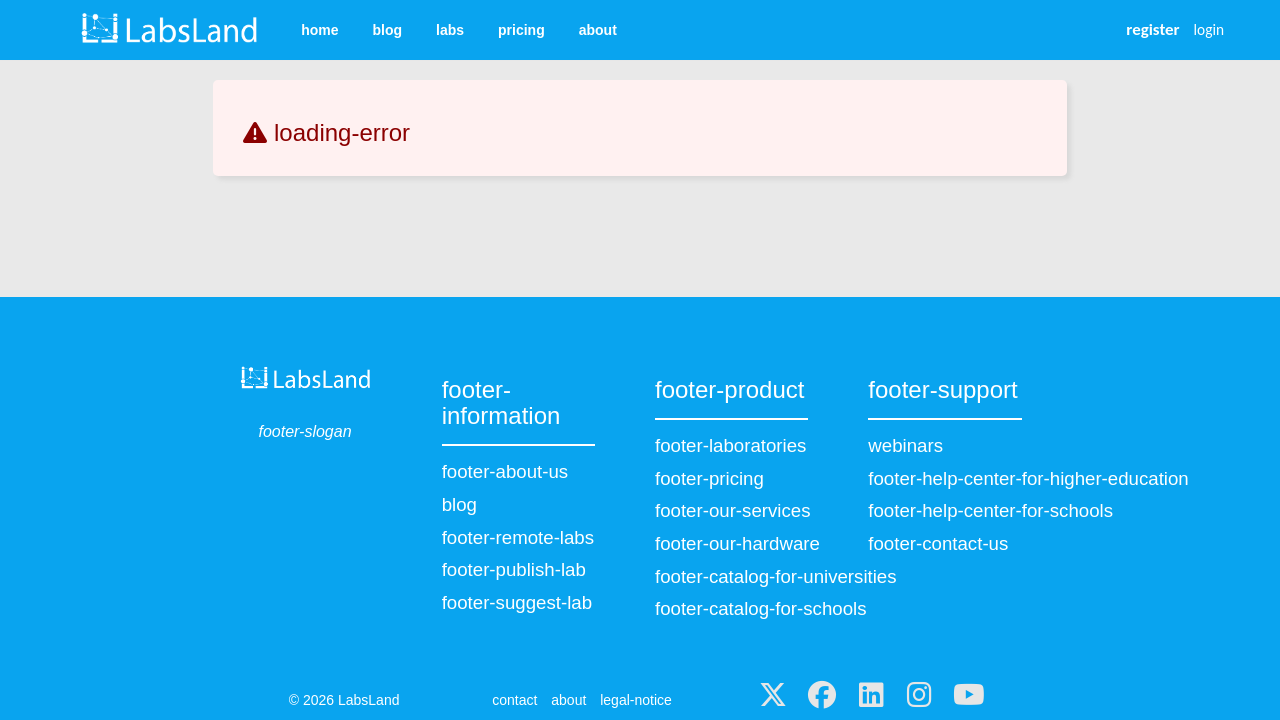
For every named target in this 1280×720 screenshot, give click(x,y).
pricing (521, 30)
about (598, 30)
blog (387, 30)
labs (450, 30)
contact (514, 700)
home (319, 30)
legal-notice (636, 700)
